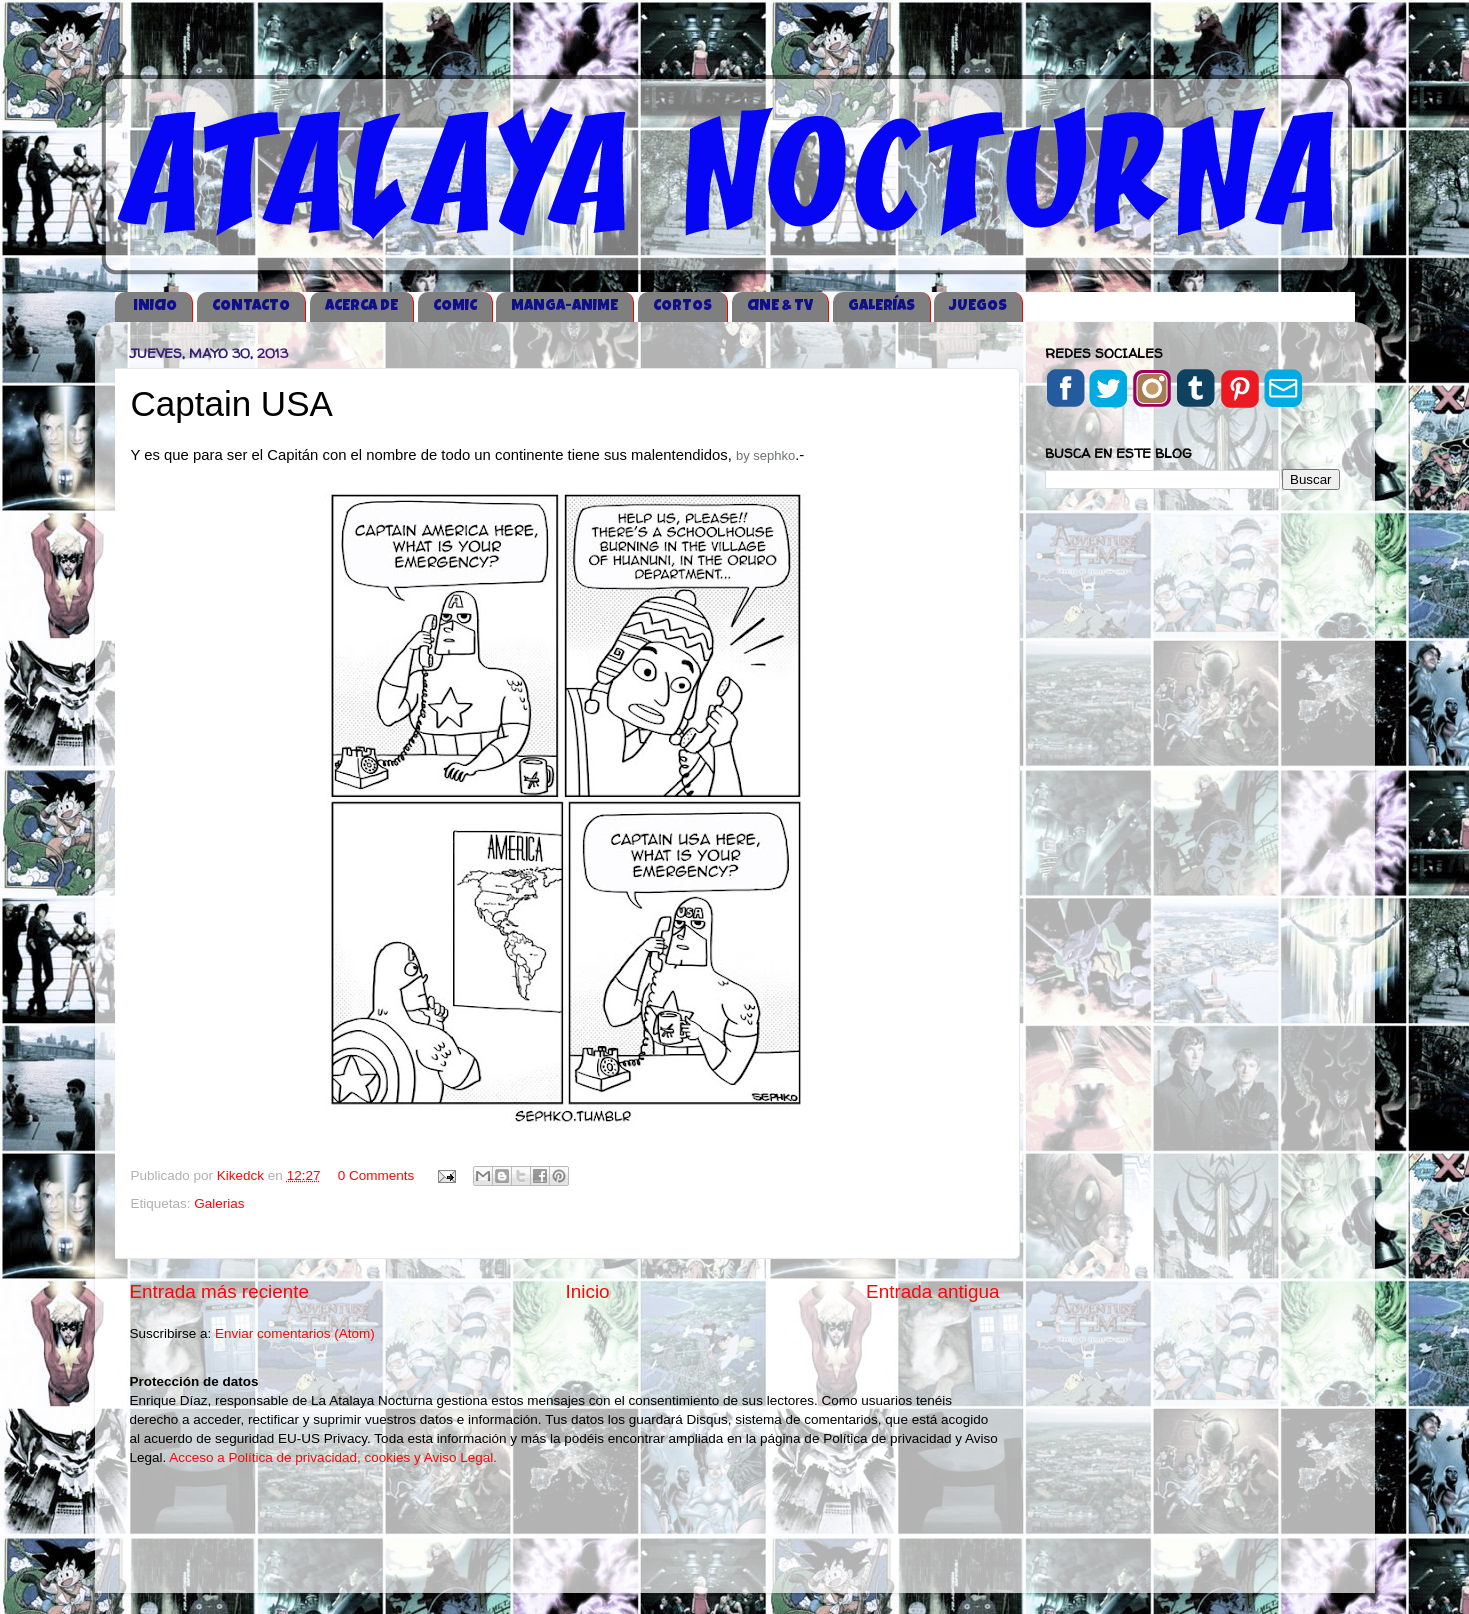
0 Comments (376, 1175)
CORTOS (682, 306)
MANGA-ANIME (564, 306)
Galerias (219, 1203)
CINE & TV (780, 306)
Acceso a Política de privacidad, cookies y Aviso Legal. (333, 1457)
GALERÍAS (881, 306)
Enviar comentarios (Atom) (295, 1333)
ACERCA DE (361, 306)
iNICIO (155, 306)
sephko (774, 455)
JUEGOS (978, 306)
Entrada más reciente (220, 1291)
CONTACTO (251, 306)
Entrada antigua (932, 1291)
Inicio (588, 1291)
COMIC (455, 306)
